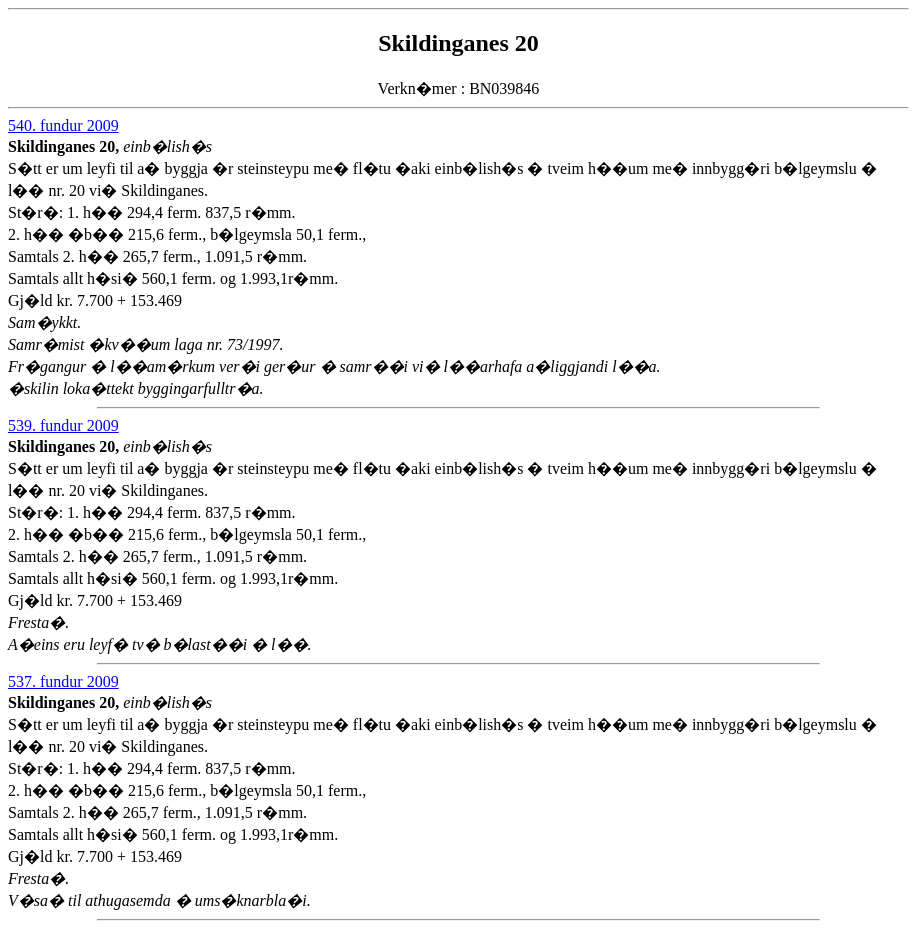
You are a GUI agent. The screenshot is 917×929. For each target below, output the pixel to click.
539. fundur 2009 (63, 425)
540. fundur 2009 (63, 125)
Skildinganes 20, (65, 146)
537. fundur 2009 (63, 681)
